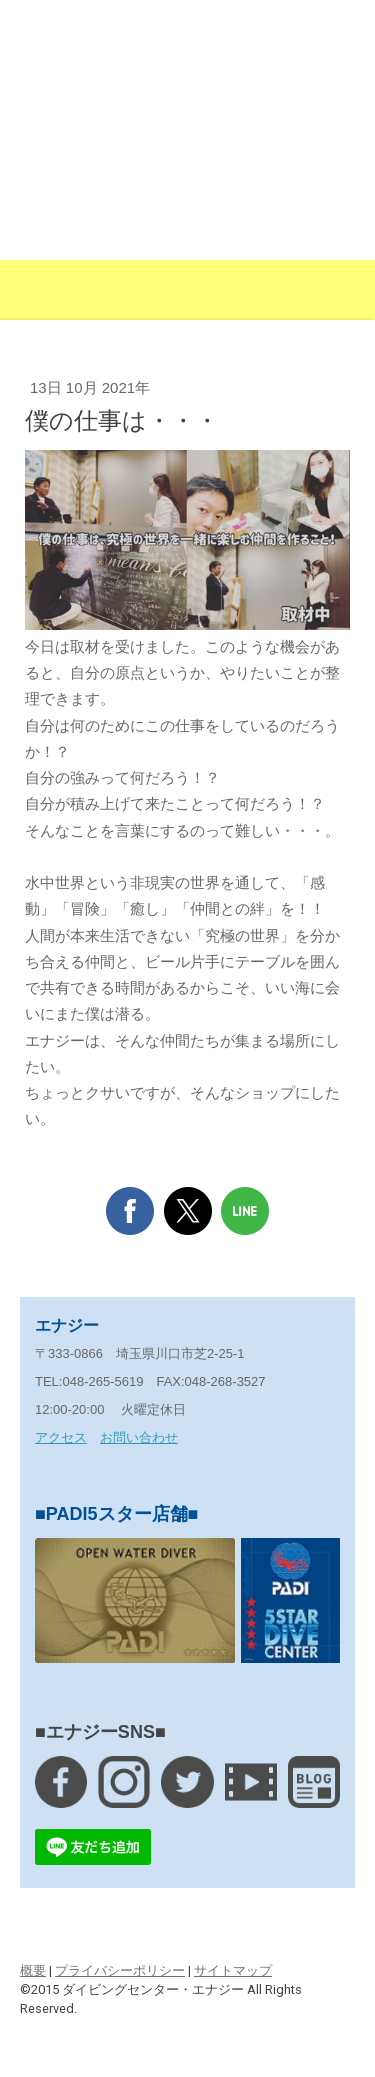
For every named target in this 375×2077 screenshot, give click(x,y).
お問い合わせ (139, 1437)
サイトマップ (233, 1970)
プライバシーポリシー (120, 1970)
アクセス (61, 1437)
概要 (33, 1970)
